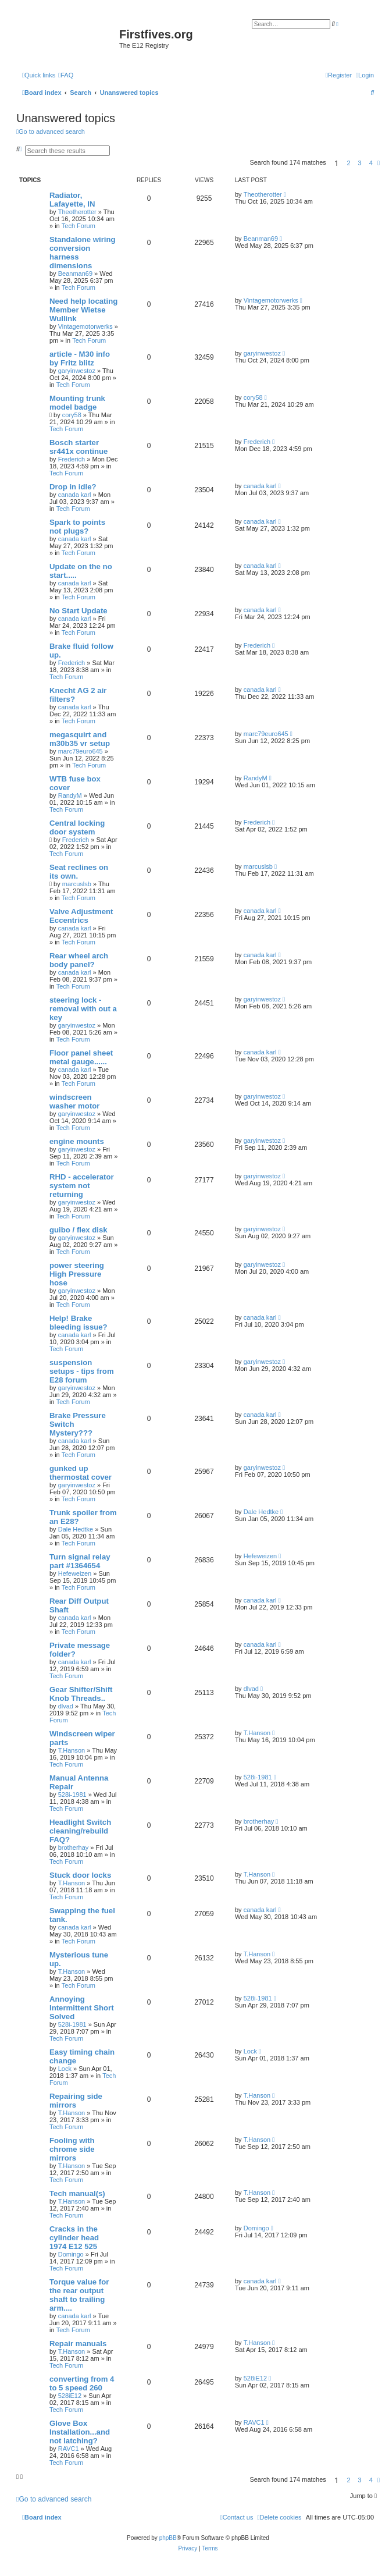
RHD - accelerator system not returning (81, 1185)
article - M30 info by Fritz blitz (79, 358)
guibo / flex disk (78, 1229)
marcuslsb (76, 883)
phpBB (168, 2538)
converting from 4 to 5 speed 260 (81, 2383)
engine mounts (76, 1141)
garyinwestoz (76, 370)
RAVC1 (68, 2448)
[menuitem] (65, 75)
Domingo (71, 2254)
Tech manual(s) (77, 2193)
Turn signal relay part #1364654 (79, 1561)
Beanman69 (75, 273)
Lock (65, 2068)
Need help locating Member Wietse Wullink (83, 310)
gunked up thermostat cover (80, 1472)
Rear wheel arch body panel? (78, 960)
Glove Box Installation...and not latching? (79, 2432)
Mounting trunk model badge (77, 402)
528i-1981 (72, 1794)
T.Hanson (71, 1750)
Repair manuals (77, 2343)
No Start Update (78, 610)
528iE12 (69, 2395)
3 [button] (360, 162)
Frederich (71, 459)
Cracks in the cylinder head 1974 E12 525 (74, 2238)
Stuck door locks (80, 1875)
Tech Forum (78, 225)
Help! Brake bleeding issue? (78, 1322)
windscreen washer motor (74, 1101)
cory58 (71, 414)
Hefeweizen (74, 1573)
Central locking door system (77, 827)
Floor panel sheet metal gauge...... (81, 1057)
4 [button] (371, 162)
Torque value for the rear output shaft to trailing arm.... (79, 2294)
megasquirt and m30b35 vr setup (79, 739)
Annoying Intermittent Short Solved (81, 2008)
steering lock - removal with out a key (83, 1009)
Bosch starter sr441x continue (78, 447)
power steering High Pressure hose (76, 1274)
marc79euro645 (80, 751)
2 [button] (348, 162)
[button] (378, 163)
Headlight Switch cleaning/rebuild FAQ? (80, 1831)
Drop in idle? (73, 486)
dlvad (65, 1706)
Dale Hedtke (76, 1529)
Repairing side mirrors (75, 2100)
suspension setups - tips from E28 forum (81, 1371)
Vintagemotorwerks (85, 326)
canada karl (74, 494)
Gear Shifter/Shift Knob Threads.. (80, 1694)
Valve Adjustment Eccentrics (81, 916)
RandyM (70, 795)
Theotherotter (77, 211)
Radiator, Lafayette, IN (72, 199)
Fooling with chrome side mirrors (72, 2149)
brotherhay (73, 1847)
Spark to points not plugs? (77, 526)
